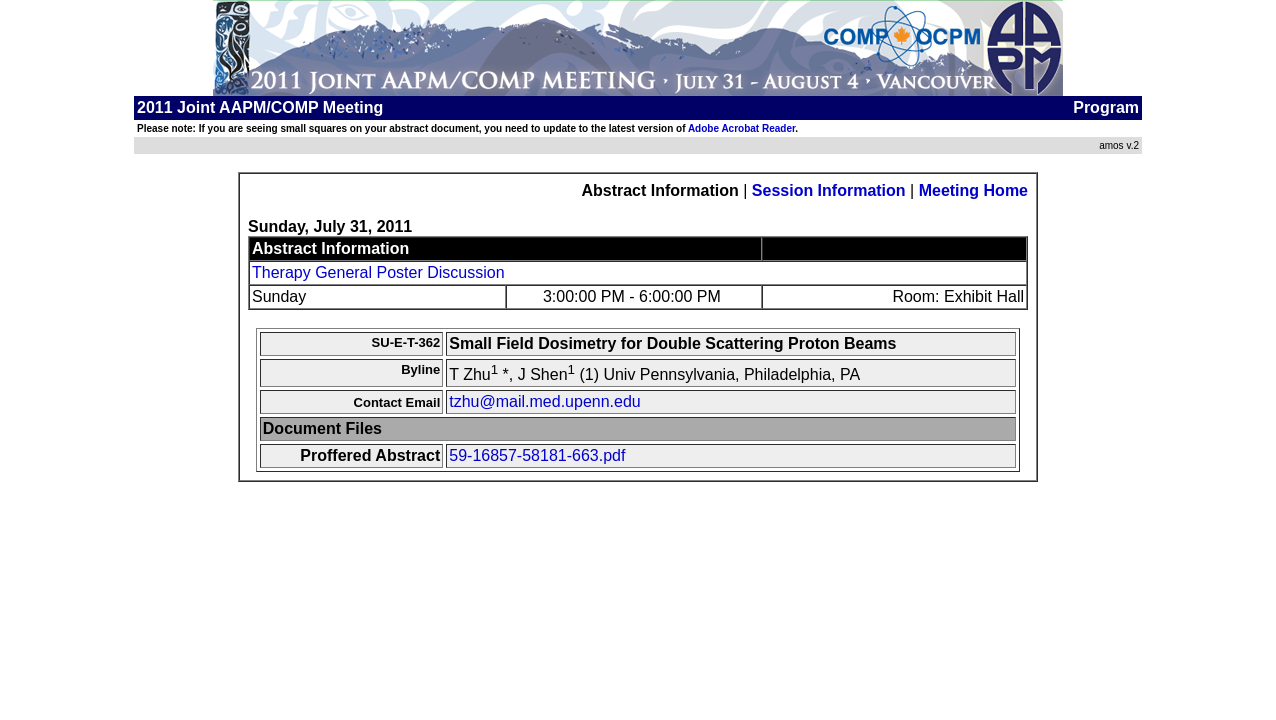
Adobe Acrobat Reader (741, 128)
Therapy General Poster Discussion (378, 272)
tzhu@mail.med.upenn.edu (544, 401)
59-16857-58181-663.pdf (537, 455)
